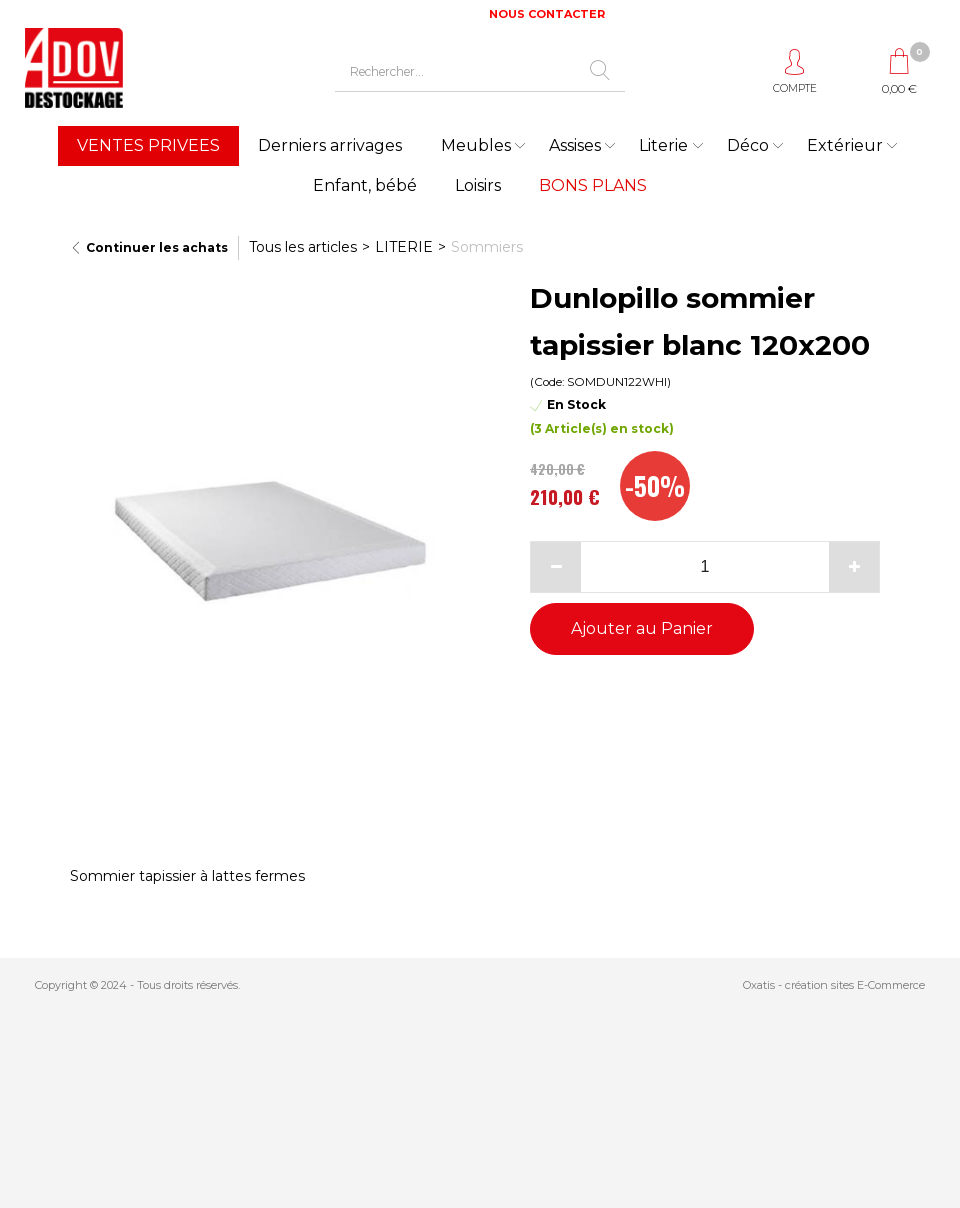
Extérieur (845, 145)
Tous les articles (303, 247)
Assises (575, 145)
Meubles (476, 145)
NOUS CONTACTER (547, 14)
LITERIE (404, 247)
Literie (663, 145)
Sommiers (487, 247)
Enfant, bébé (365, 185)
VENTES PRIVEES (148, 145)
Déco (748, 145)
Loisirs (478, 185)
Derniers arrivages (330, 145)
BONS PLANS (593, 185)
